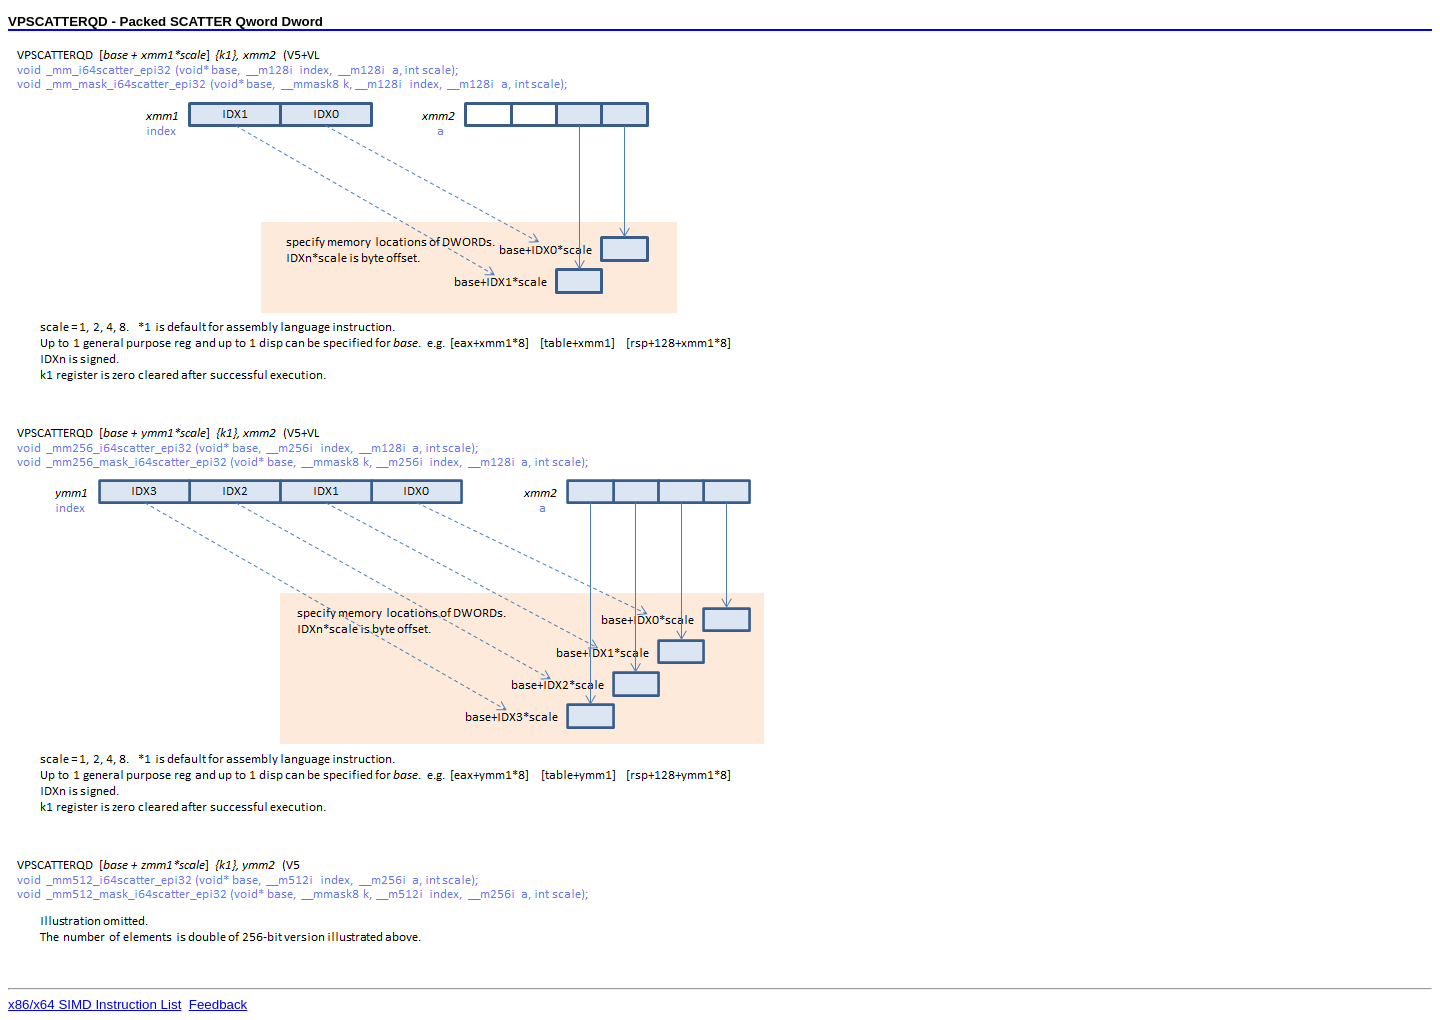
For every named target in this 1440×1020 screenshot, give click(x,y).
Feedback (218, 1004)
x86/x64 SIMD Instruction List (94, 1004)
